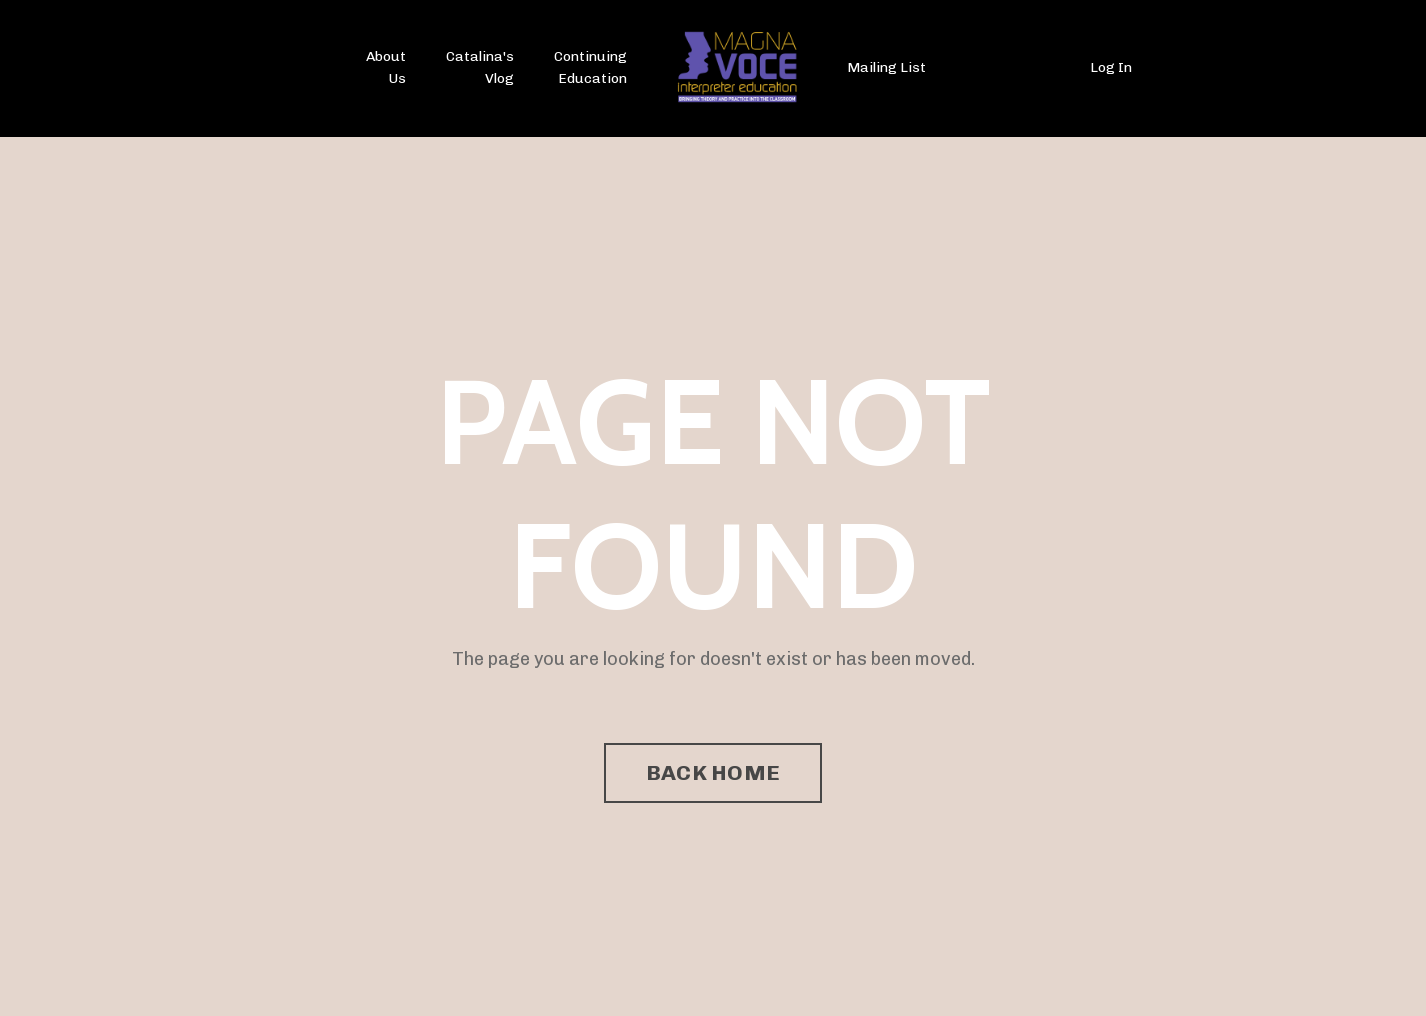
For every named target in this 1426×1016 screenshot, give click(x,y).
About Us (386, 67)
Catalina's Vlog (480, 67)
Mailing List (886, 67)
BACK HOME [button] (713, 772)
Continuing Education (590, 67)
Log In (1111, 67)
